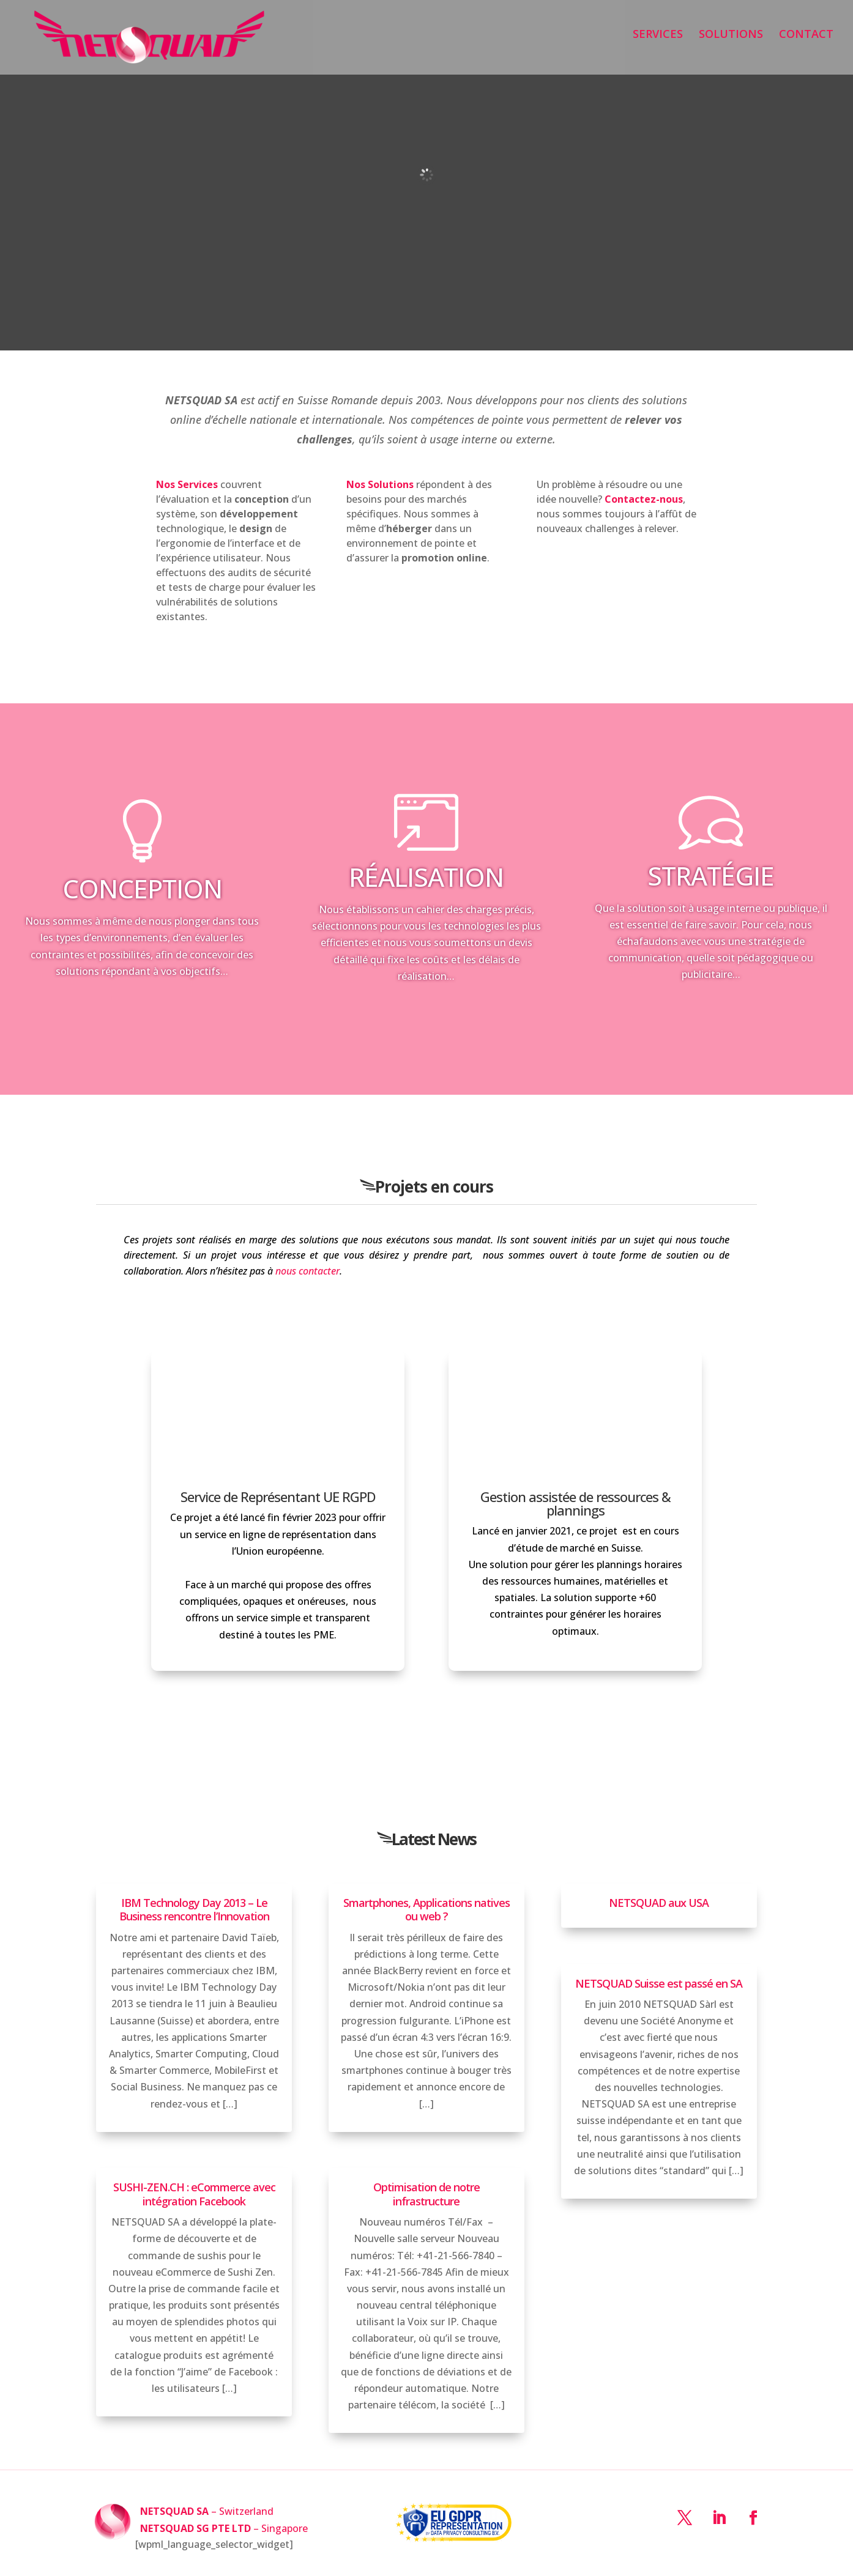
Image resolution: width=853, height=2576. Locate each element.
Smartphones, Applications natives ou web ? (426, 1909)
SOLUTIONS (731, 42)
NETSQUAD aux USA (659, 1902)
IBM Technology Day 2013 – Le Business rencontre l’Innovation (194, 1909)
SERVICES (658, 42)
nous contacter (307, 1271)
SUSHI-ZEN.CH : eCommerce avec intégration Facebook (194, 2194)
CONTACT (806, 42)
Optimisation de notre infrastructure (426, 2194)
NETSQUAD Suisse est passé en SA (658, 1983)
